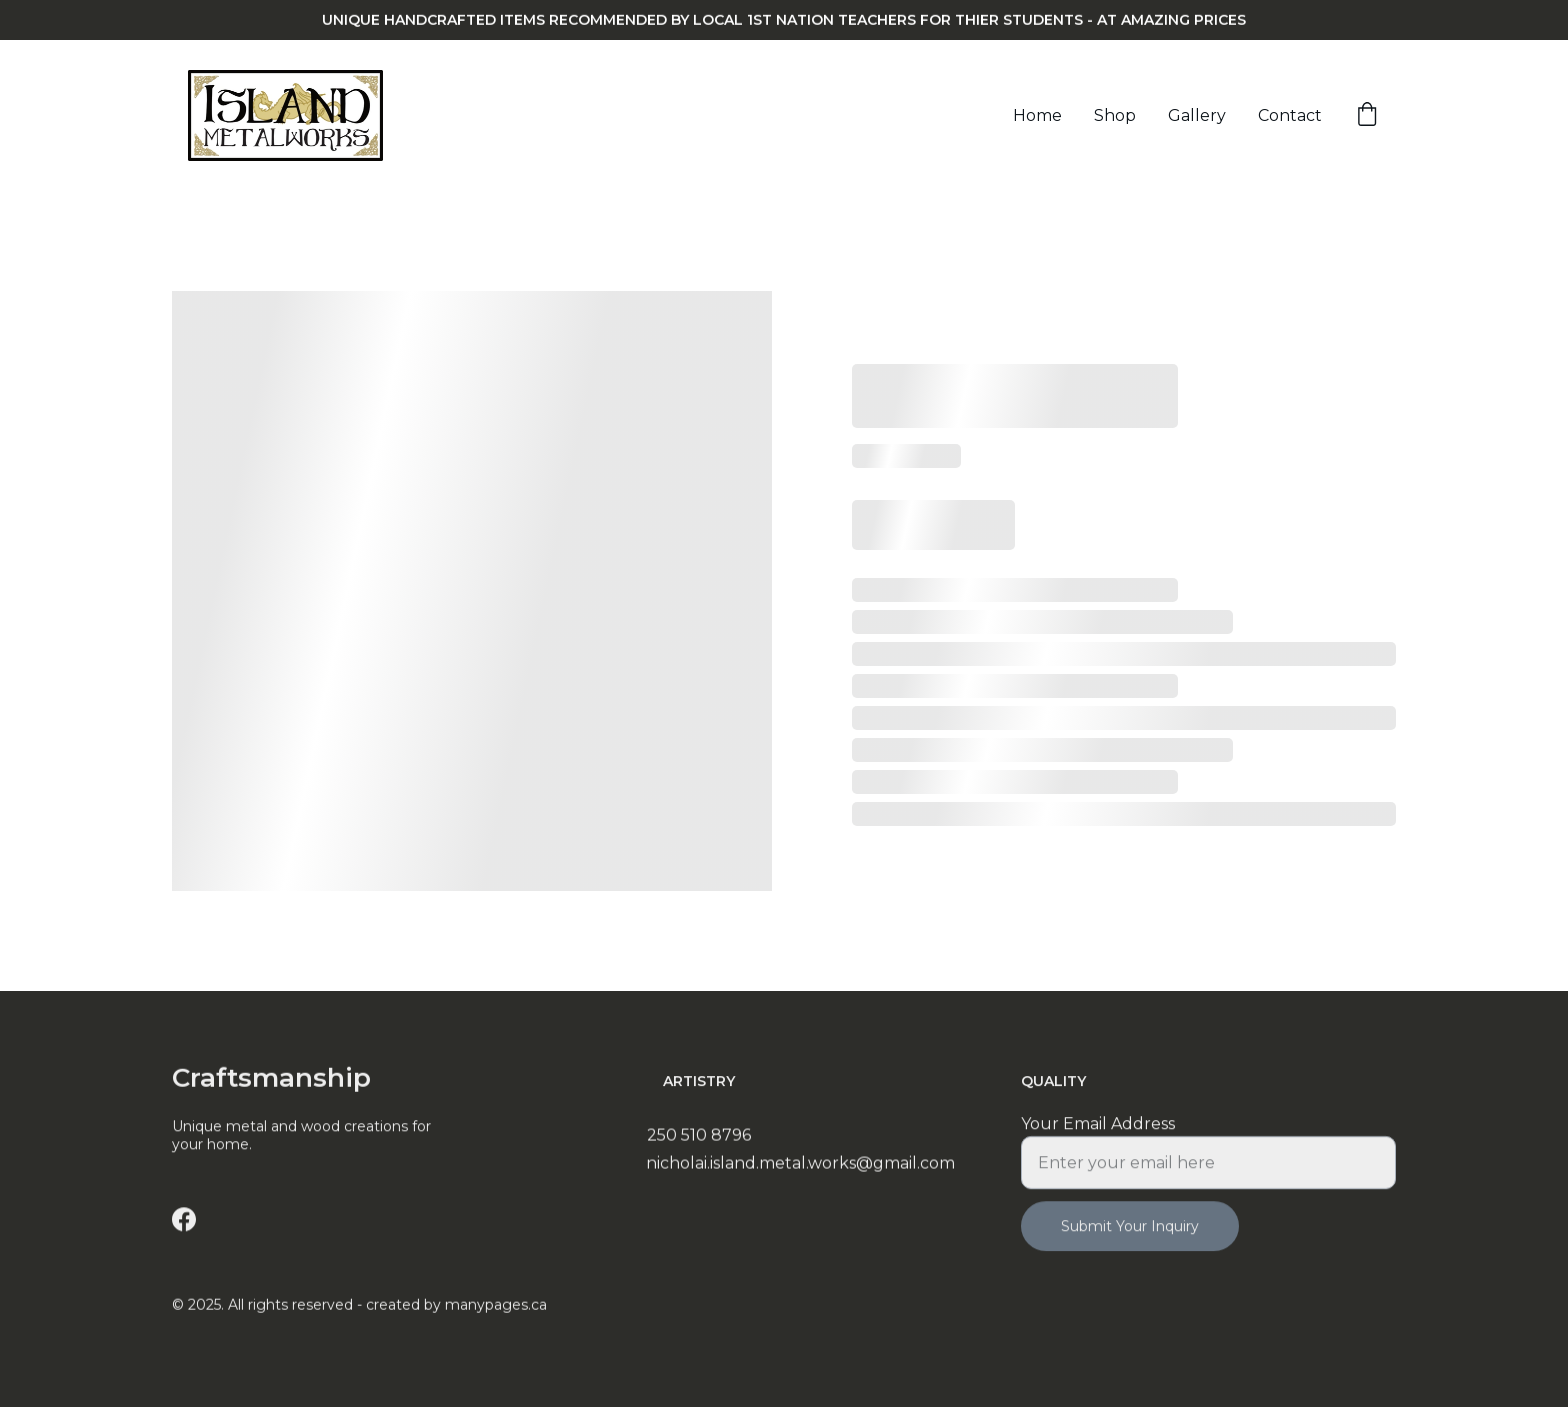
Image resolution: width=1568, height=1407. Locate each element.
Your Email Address (1098, 1134)
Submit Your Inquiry (1130, 1237)
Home (1037, 115)
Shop (1115, 115)
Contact (1290, 115)
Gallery (1197, 115)
